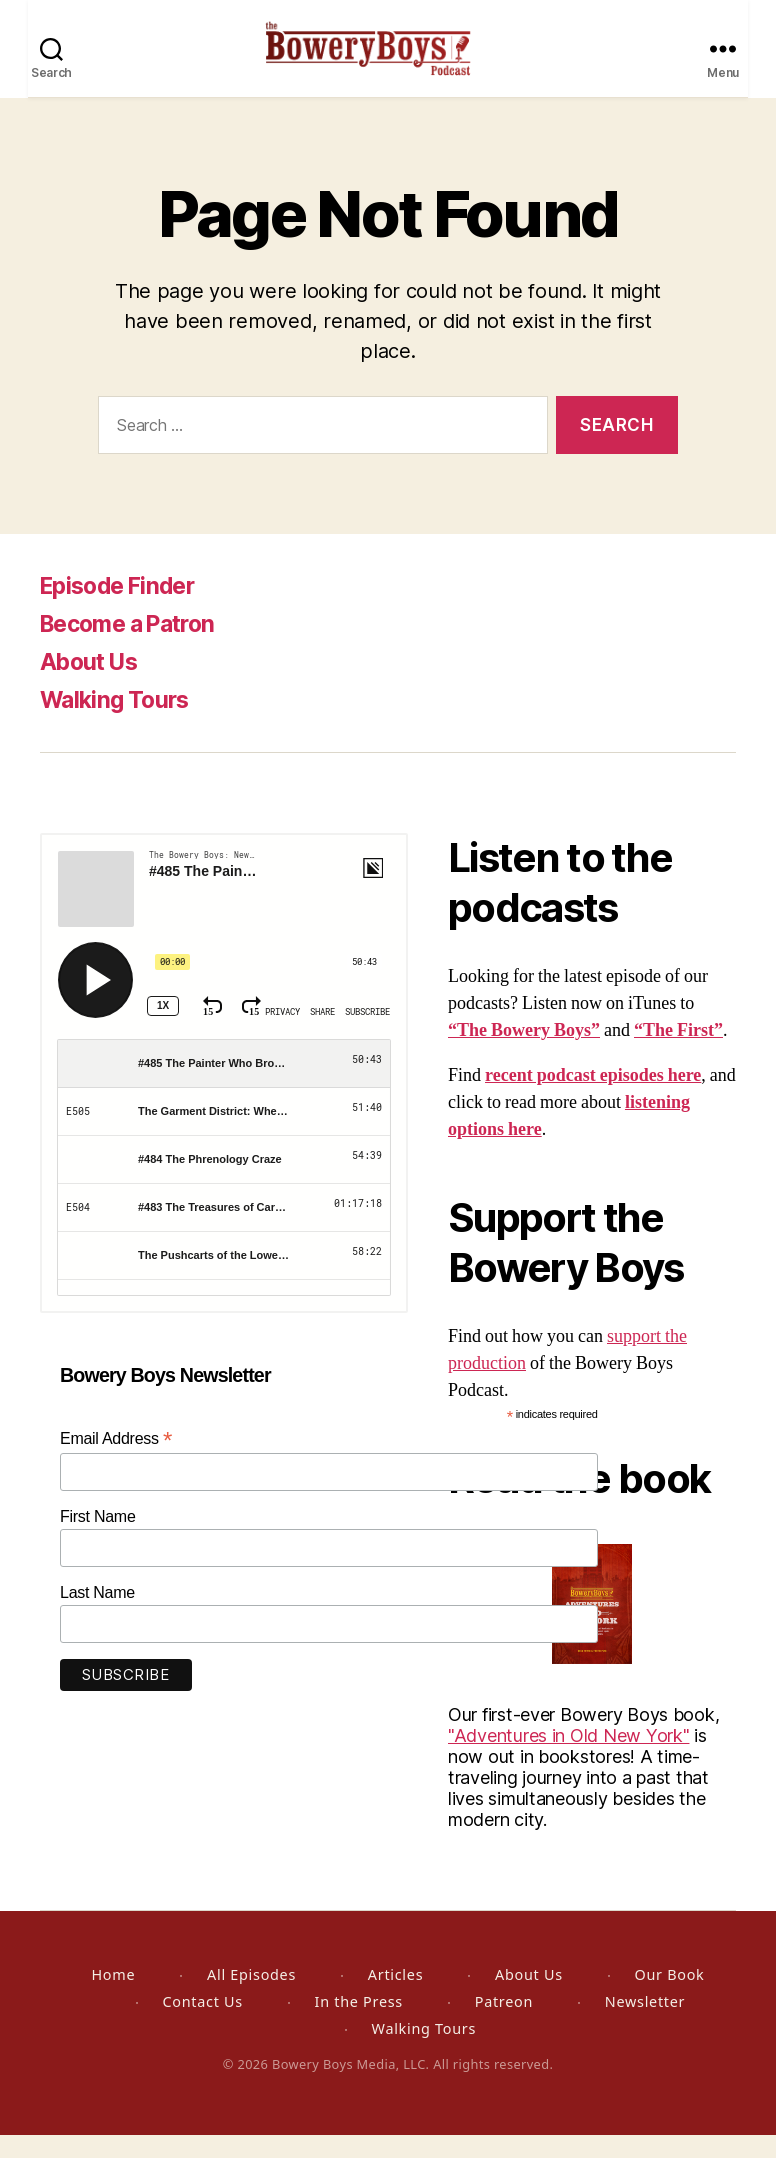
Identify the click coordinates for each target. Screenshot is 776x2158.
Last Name (97, 1615)
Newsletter (645, 2024)
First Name (98, 1539)
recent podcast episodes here (593, 1098)
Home (113, 1997)
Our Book (669, 1997)
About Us (92, 684)
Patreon (504, 2024)
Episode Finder (123, 608)
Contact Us (202, 2024)
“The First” (678, 1053)
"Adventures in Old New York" (568, 1758)
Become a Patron (135, 646)
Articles (395, 1997)
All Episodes (251, 1997)
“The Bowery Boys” (524, 1053)
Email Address (116, 1461)
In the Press (359, 2024)
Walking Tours (118, 722)
